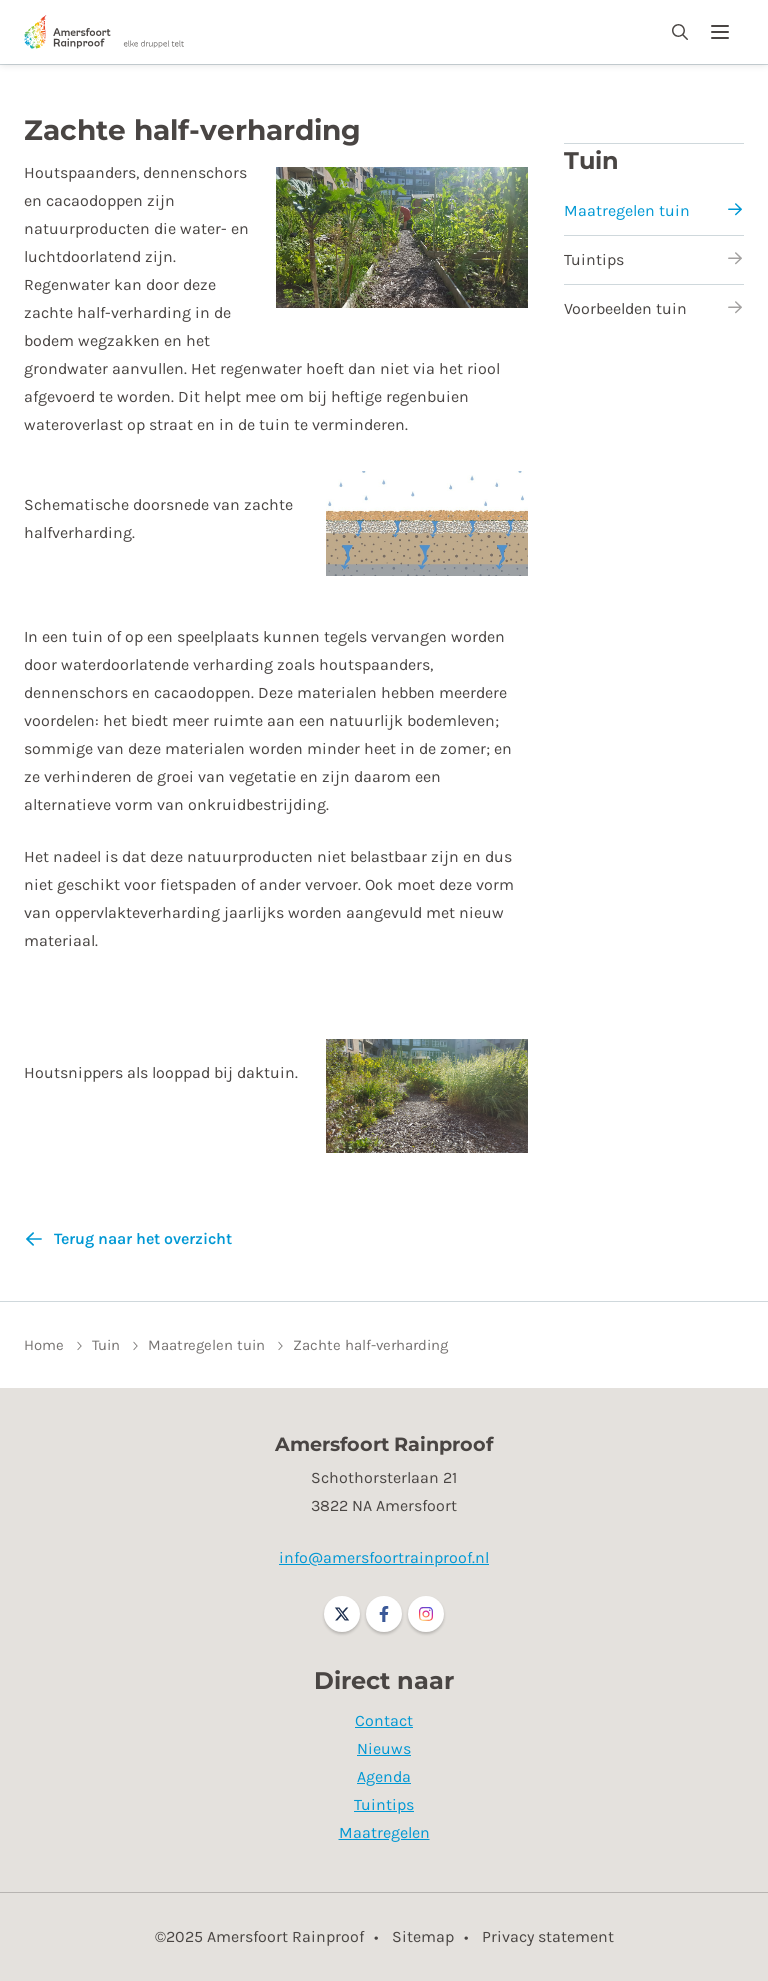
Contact (384, 1720)
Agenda (384, 1776)
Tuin (591, 160)
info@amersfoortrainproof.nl (384, 1557)
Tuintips (654, 259)
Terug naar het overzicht (143, 1238)
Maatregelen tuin (654, 210)
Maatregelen (384, 1832)
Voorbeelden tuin (654, 308)
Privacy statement (548, 1936)
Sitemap (423, 1936)
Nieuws (384, 1748)
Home (44, 1345)
